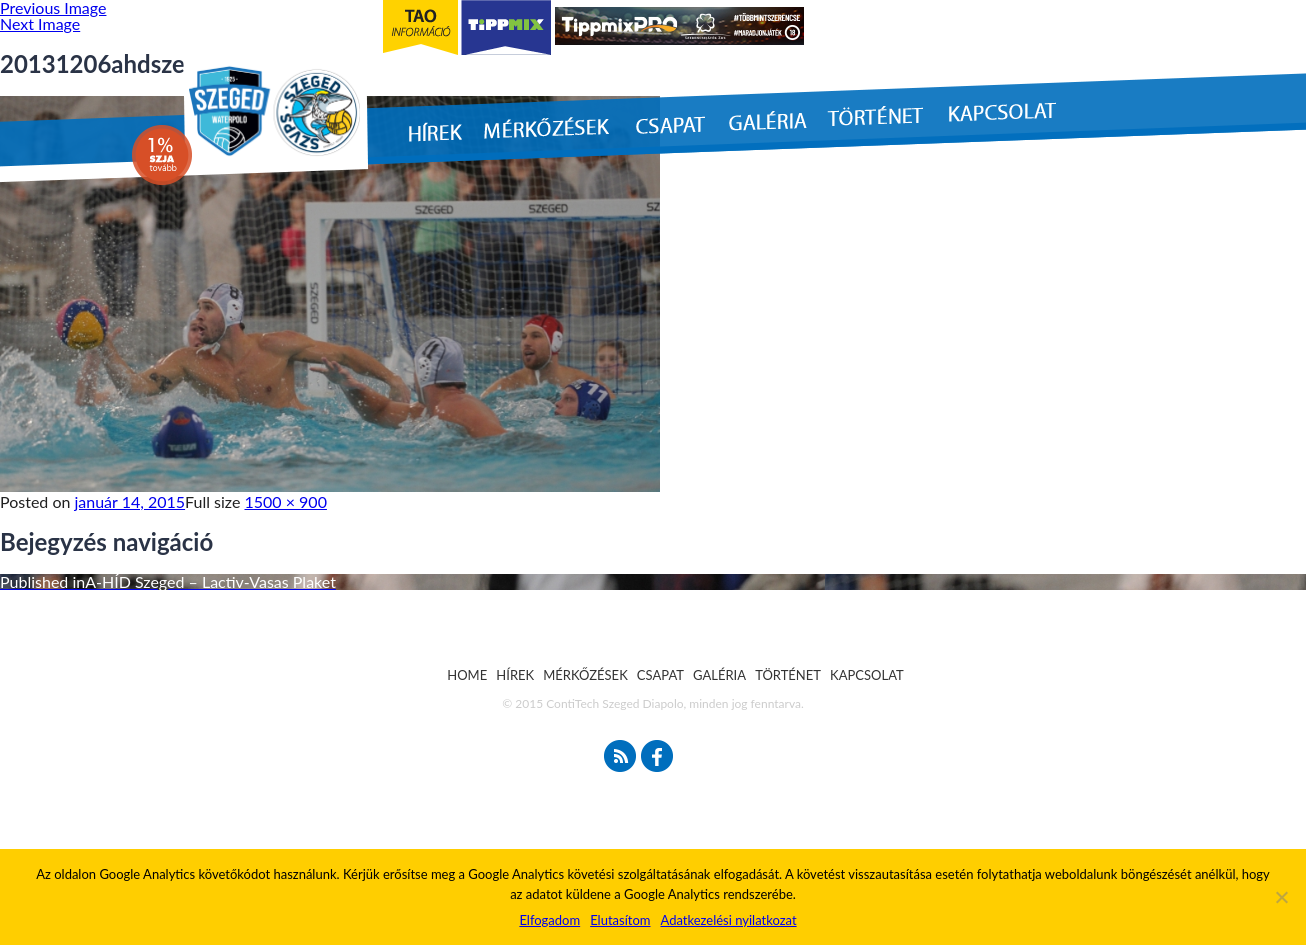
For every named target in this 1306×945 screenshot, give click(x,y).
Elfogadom (549, 920)
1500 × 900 (286, 501)
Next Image (40, 23)
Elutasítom (620, 920)
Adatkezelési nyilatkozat (728, 920)
